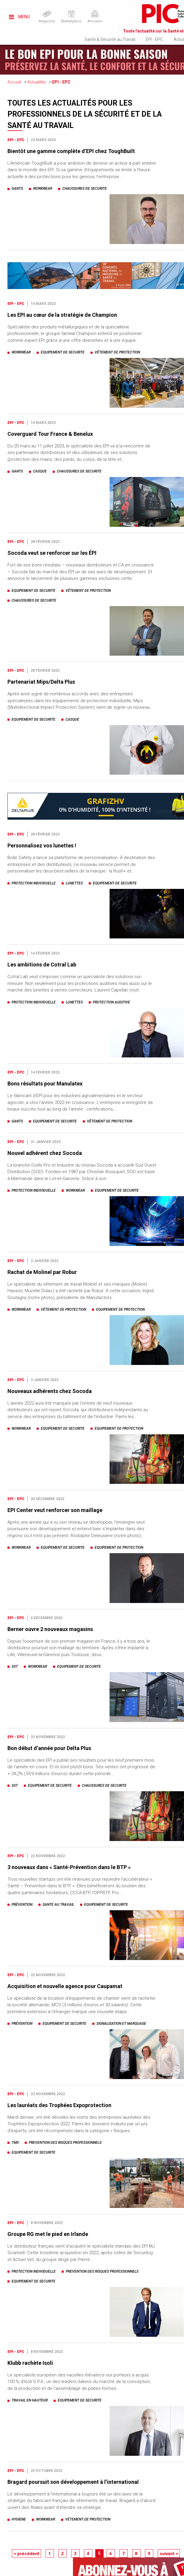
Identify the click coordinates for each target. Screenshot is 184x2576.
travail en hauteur (30, 2400)
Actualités (36, 82)
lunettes (74, 883)
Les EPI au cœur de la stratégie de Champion (62, 315)
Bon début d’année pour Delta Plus (49, 1748)
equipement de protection (120, 1309)
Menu (19, 16)
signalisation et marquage (121, 2023)
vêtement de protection (117, 352)
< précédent (26, 2553)
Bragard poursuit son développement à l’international (73, 2482)
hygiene (19, 2519)
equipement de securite (63, 352)
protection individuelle (34, 883)
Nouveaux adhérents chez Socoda (49, 1391)
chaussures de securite (84, 188)
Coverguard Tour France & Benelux (50, 434)
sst (15, 1666)
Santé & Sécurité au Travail (110, 39)
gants (17, 188)
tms (15, 2143)
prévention (22, 1904)
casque (40, 471)
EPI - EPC (154, 39)
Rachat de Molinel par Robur (42, 1272)
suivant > (169, 2553)
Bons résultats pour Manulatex (44, 1083)
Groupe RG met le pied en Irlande (47, 2234)
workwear (42, 188)
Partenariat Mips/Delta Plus (41, 682)
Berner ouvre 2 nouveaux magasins (50, 1629)
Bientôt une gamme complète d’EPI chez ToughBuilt (71, 151)
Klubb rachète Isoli (30, 2363)
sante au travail (58, 1904)
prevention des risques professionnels (65, 2143)
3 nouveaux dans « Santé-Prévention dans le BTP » (69, 1867)
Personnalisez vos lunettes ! (41, 845)
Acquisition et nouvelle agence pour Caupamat (64, 1986)
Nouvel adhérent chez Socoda (44, 1153)
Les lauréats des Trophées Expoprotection (59, 2105)
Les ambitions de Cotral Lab (41, 964)
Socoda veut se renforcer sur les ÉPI (51, 553)
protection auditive (111, 1002)
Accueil (14, 82)
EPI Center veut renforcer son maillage (54, 1510)
